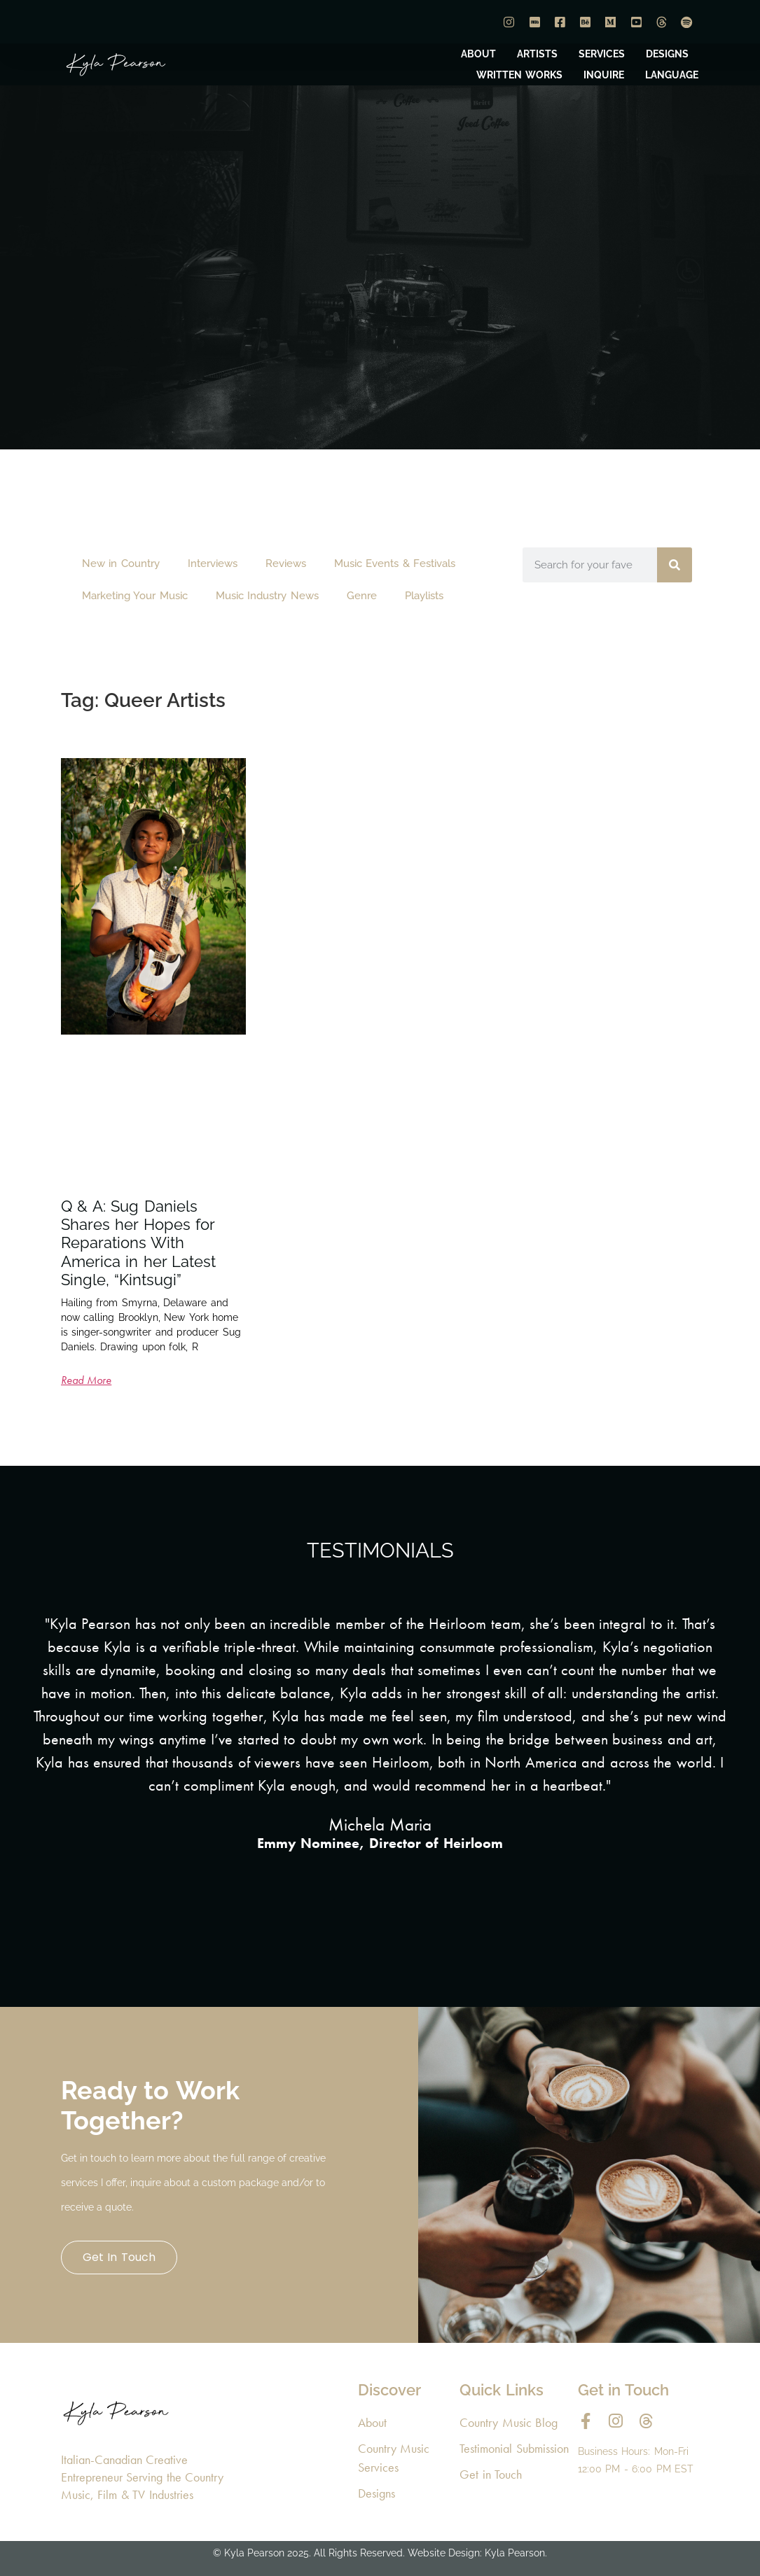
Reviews (285, 563)
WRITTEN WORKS (519, 74)
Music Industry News (267, 595)
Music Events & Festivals (395, 563)
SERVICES (602, 53)
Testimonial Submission (514, 2448)
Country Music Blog (509, 2422)
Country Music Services (394, 2457)
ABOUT (478, 53)
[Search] (674, 564)
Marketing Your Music (135, 595)
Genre (362, 595)
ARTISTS (537, 53)
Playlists (424, 595)
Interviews (212, 563)
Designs (376, 2493)
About (372, 2422)
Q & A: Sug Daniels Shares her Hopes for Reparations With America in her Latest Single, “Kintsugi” (138, 1243)
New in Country (121, 563)
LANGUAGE (671, 74)
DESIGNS (667, 53)
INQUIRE (603, 74)
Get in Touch (119, 2257)
